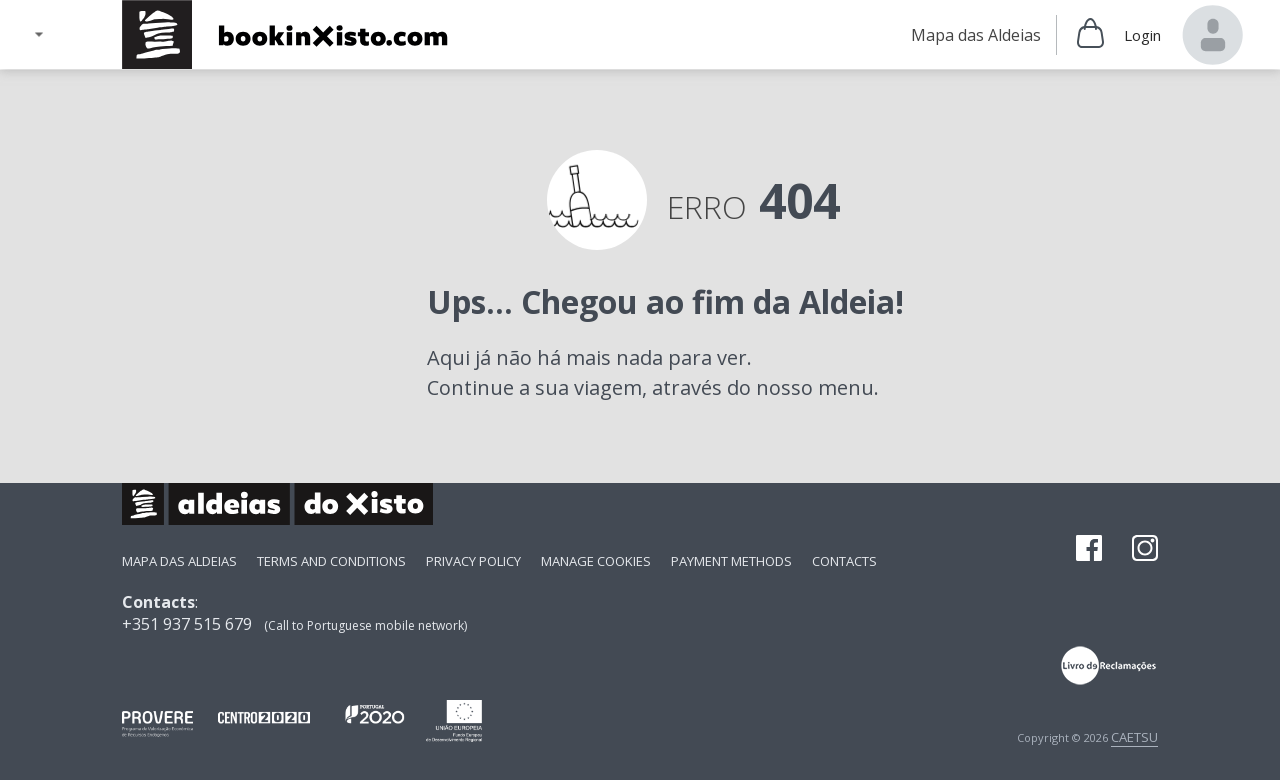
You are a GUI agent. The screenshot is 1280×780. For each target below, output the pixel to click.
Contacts (844, 561)
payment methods (731, 561)
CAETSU (1134, 737)
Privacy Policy (473, 561)
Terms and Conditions (331, 561)
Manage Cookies (596, 561)
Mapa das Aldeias (179, 561)
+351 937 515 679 (187, 624)
